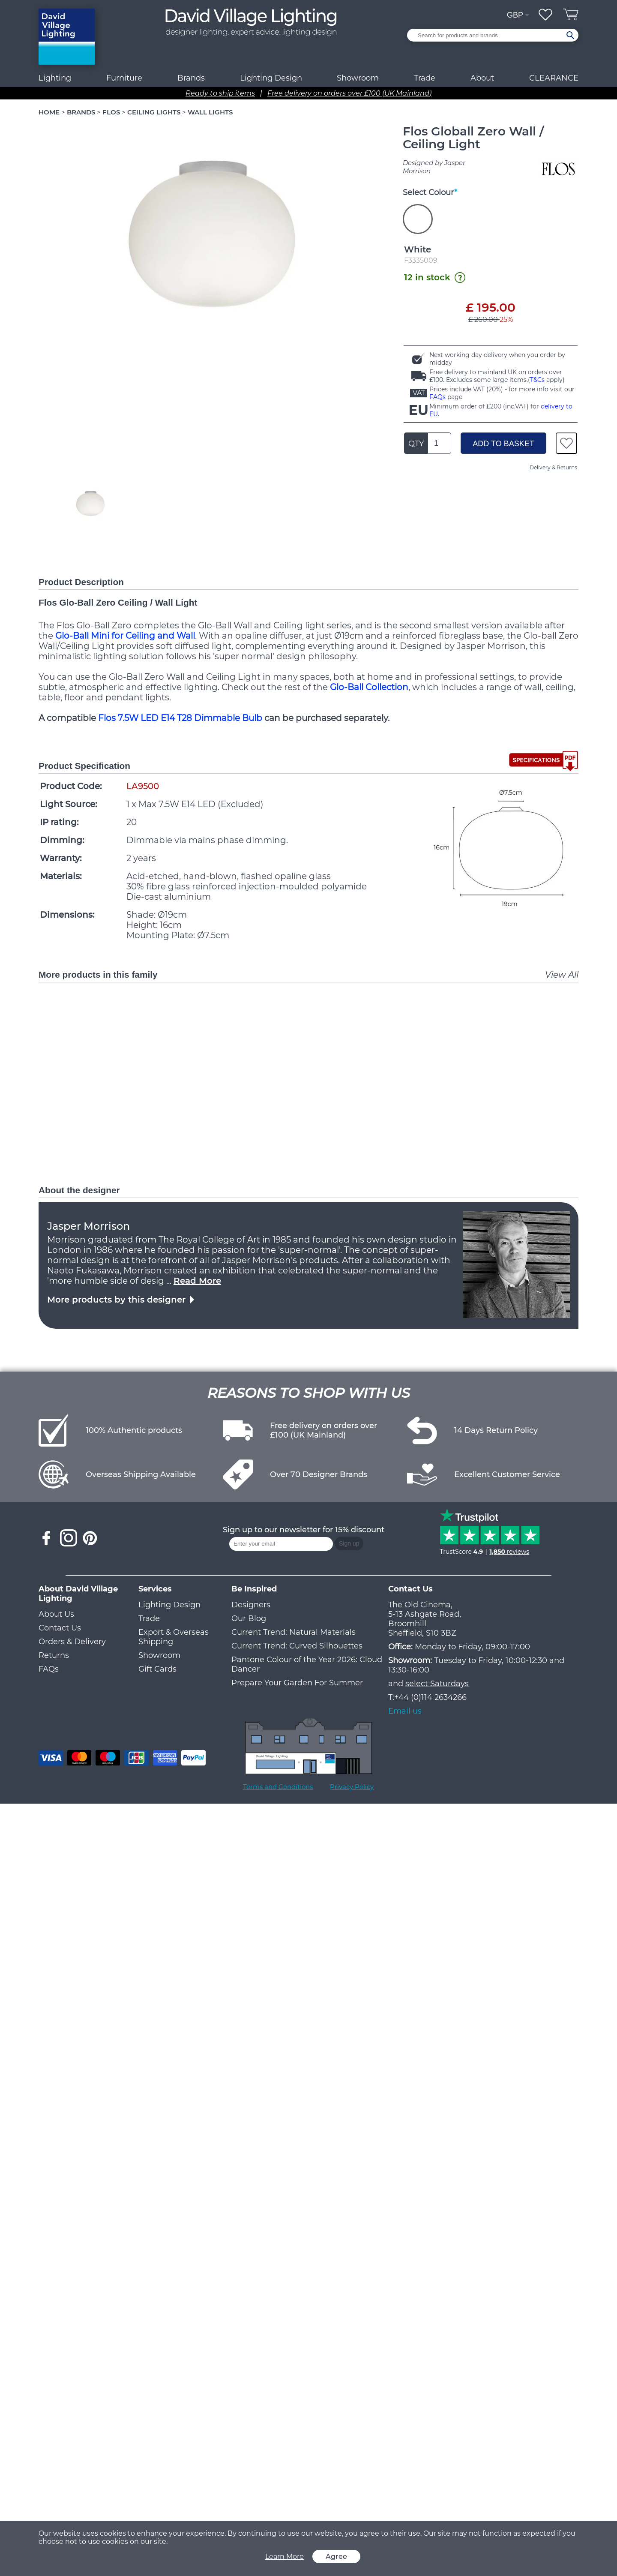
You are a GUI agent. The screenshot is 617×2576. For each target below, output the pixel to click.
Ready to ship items (220, 93)
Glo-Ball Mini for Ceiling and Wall (125, 635)
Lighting (55, 78)
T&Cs (537, 380)
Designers (250, 1604)
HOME (49, 112)
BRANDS (81, 112)
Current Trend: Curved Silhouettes (296, 1646)
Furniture (124, 78)
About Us (56, 1614)
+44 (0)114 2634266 (430, 1697)
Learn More (284, 2556)
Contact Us (60, 1628)
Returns (54, 1655)
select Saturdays (437, 1683)
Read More (197, 1281)
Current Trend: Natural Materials (293, 1632)
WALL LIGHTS (210, 112)
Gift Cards (157, 1669)
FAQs (437, 397)
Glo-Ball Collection (369, 687)
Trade (149, 1618)
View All (561, 975)
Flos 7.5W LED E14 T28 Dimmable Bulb (180, 718)
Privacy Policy (352, 1787)
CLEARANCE (553, 78)
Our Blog (248, 1618)
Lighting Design (169, 1604)
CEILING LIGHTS (153, 112)
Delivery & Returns (553, 467)
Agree (336, 2556)
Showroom (358, 78)
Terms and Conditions (278, 1787)
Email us (405, 1711)
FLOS (111, 112)
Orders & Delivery (72, 1641)
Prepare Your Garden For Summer (297, 1682)
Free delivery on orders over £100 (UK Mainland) (349, 93)
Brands (191, 78)
